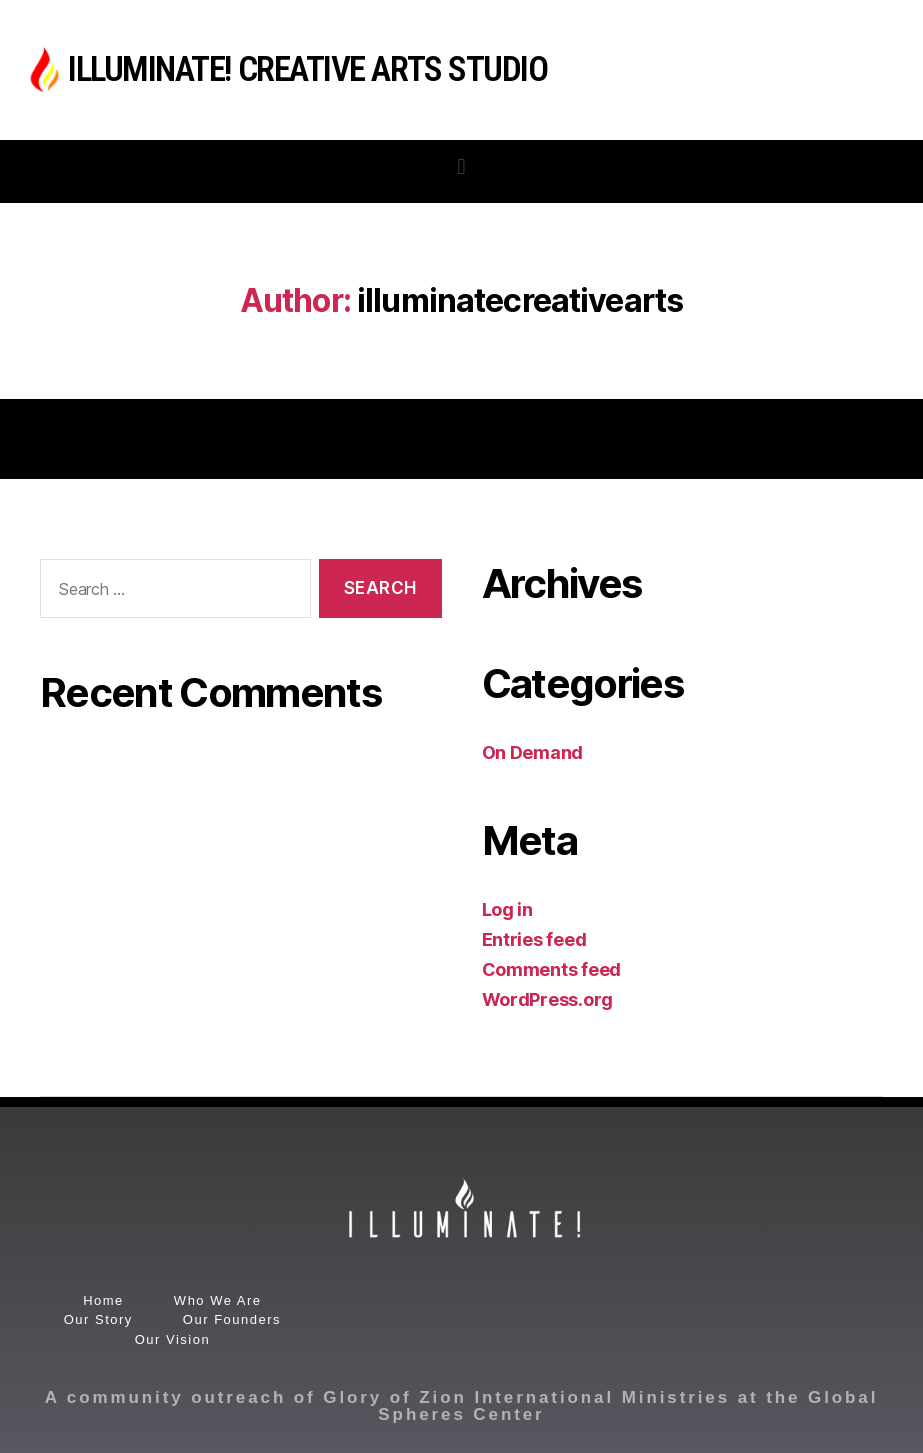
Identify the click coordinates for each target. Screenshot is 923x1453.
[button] (461, 166)
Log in (507, 909)
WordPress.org (548, 999)
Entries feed (534, 939)
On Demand (533, 752)
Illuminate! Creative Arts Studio (307, 69)
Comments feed (552, 969)
